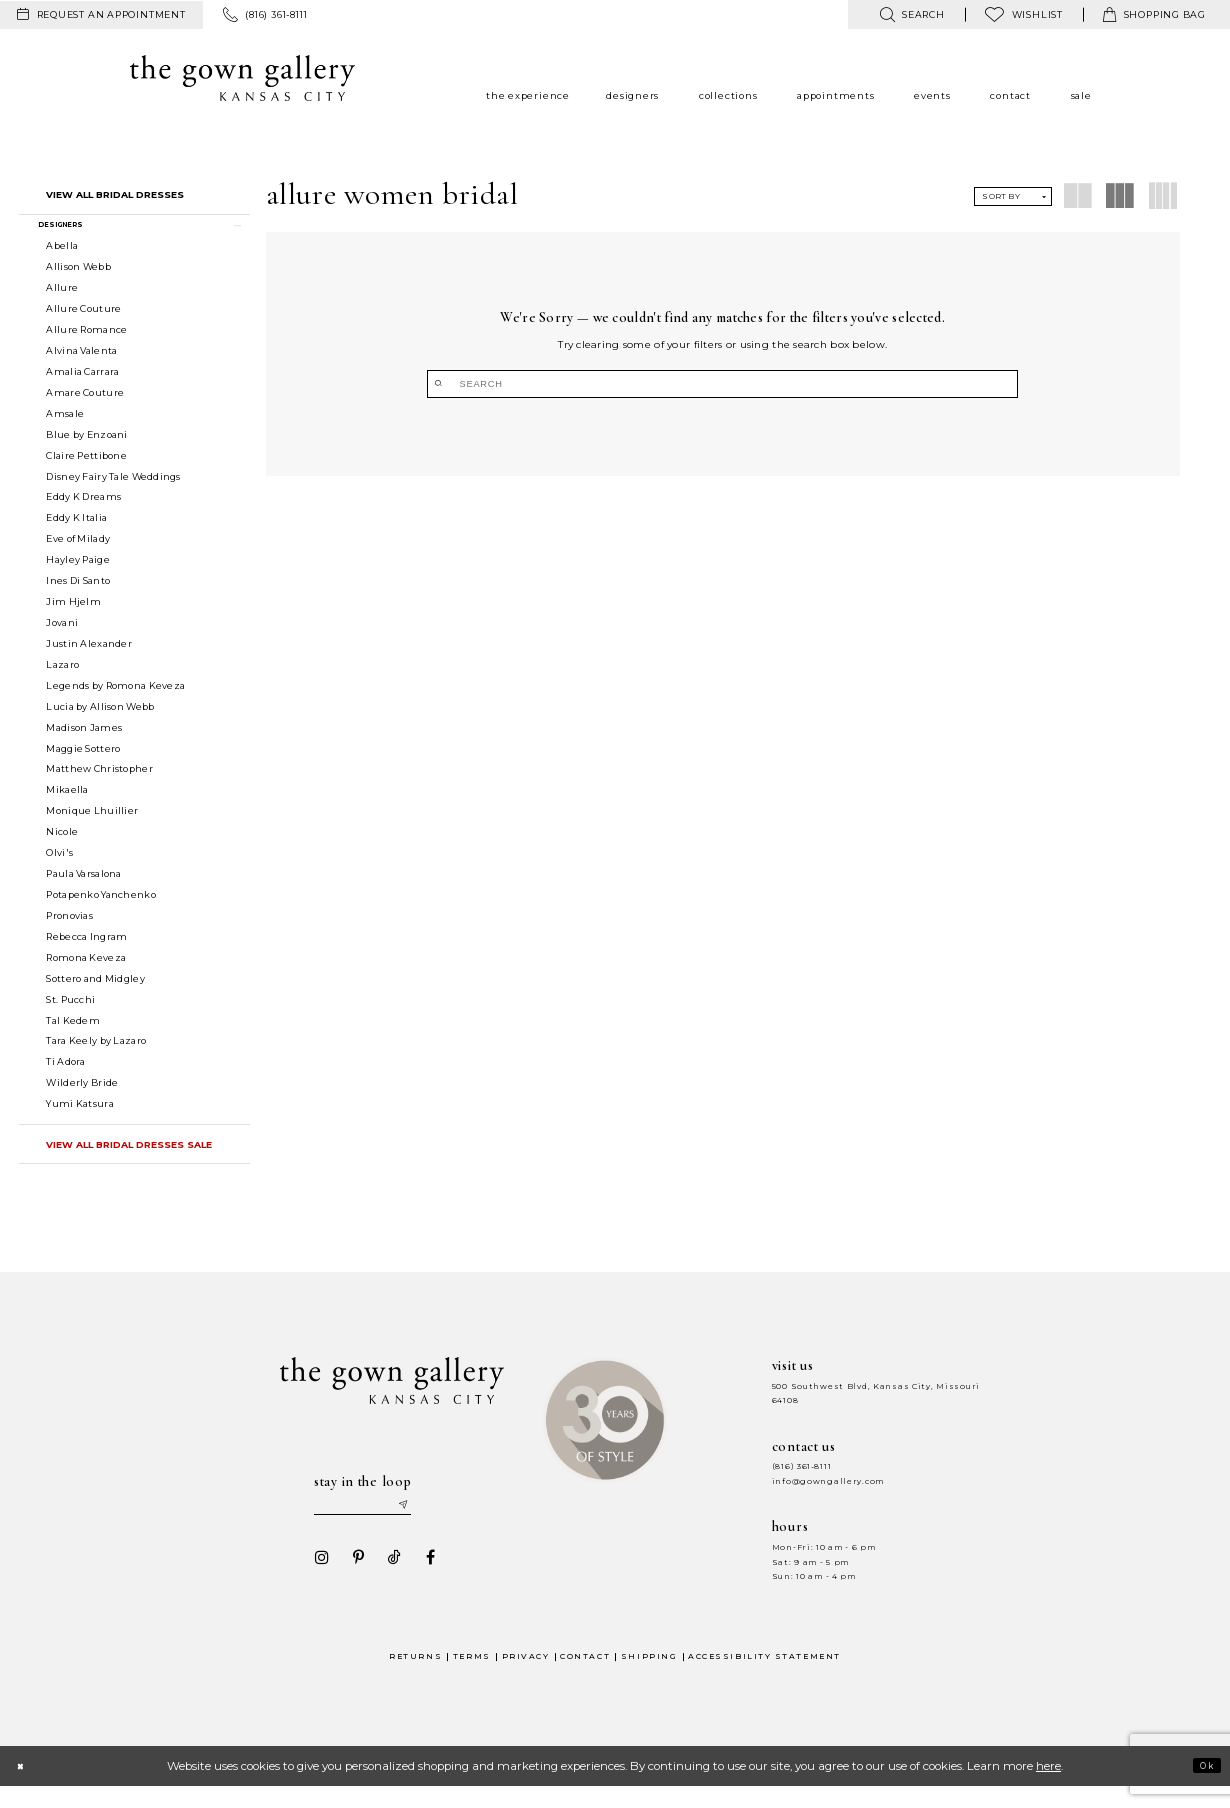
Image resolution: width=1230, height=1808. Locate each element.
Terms (472, 1676)
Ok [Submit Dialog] (1201, 1786)
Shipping (649, 1676)
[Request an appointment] (101, 15)
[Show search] (911, 14)
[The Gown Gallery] (242, 78)
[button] (135, 230)
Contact (585, 1676)
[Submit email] (431, 1521)
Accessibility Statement (764, 1676)
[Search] (723, 384)
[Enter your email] (376, 1521)
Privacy (526, 1676)
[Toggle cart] (1154, 14)
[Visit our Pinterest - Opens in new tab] (352, 1578)
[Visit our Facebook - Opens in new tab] (424, 1578)
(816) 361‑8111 (802, 1479)
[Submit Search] (644, 384)
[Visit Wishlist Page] (1024, 14)
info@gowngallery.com (828, 1494)
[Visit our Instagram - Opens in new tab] (316, 1578)
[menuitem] (101, 15)
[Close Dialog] (24, 1786)
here (1048, 1787)
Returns (415, 1676)
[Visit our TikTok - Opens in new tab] (388, 1578)
